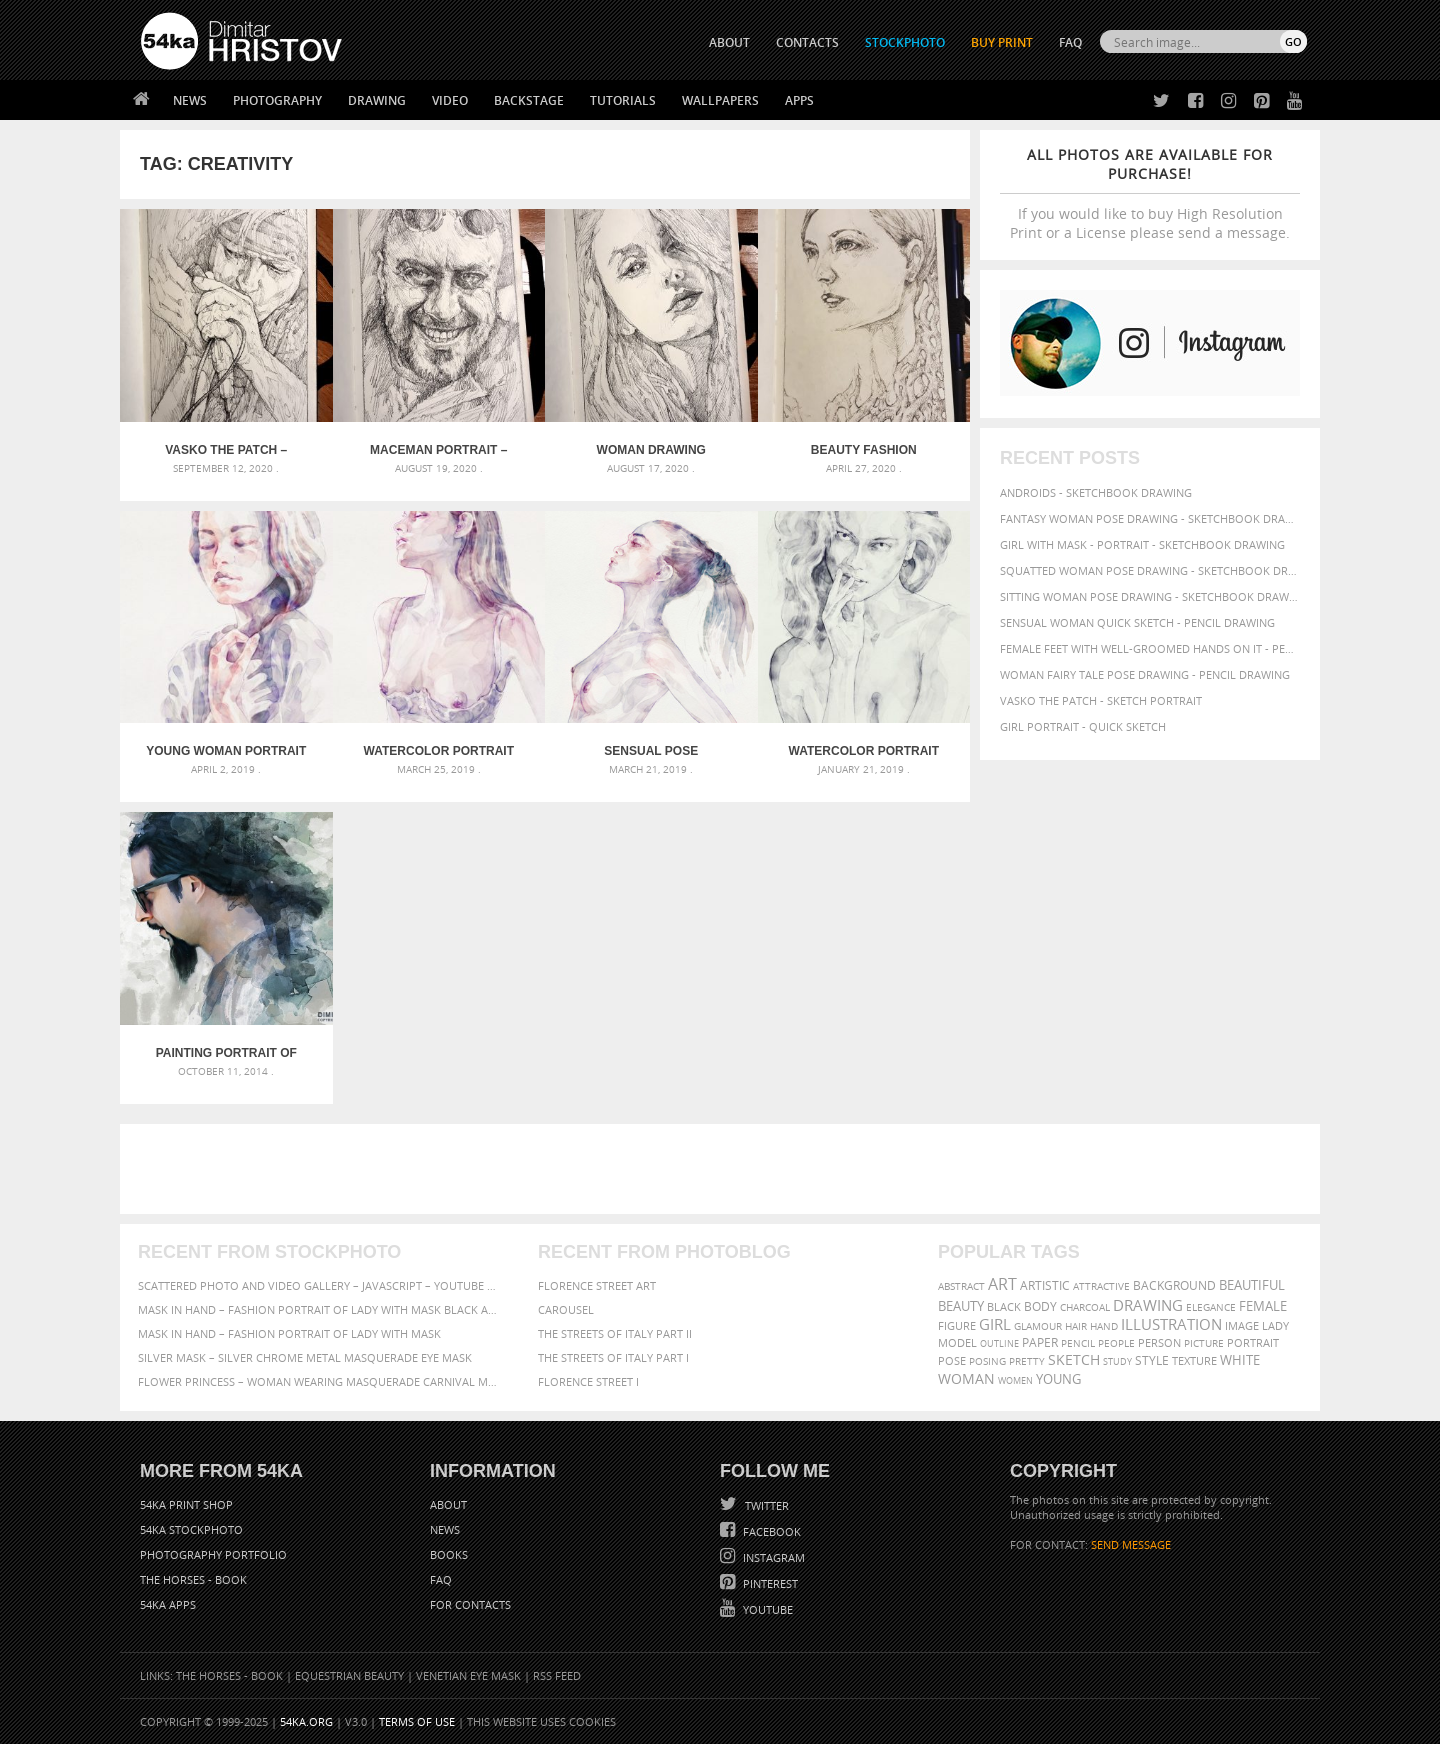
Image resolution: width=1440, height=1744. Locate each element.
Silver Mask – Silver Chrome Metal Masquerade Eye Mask (305, 1357)
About (448, 1504)
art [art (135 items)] (1002, 1284)
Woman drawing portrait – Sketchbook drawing (651, 450)
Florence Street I (588, 1381)
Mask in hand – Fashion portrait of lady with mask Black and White (320, 1309)
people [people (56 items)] (1116, 1343)
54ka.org (306, 1721)
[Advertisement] (724, 1169)
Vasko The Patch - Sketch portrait (1101, 700)
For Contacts (470, 1604)
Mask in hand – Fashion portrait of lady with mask (289, 1333)
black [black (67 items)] (1004, 1306)
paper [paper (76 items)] (1040, 1342)
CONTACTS (807, 42)
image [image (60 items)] (1242, 1326)
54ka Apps (168, 1604)
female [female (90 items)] (1263, 1306)
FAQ (1070, 42)
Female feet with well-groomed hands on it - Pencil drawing (1150, 648)
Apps (799, 100)
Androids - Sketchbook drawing (1096, 492)
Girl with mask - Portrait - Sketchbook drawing (1142, 544)
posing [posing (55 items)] (987, 1361)
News (190, 100)
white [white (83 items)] (1240, 1360)
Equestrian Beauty (349, 1675)
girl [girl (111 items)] (995, 1324)
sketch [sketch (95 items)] (1074, 1360)
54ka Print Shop (186, 1504)
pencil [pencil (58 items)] (1078, 1343)
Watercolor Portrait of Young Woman (439, 751)
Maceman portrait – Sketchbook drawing (438, 450)
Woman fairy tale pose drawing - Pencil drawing (1145, 674)
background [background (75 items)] (1174, 1285)
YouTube (766, 1609)
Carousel (566, 1309)
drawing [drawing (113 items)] (1148, 1305)
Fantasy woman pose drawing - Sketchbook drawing (1150, 518)
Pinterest (769, 1583)
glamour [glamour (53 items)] (1038, 1326)
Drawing (377, 100)
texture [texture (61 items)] (1194, 1361)
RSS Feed (557, 1675)
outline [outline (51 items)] (999, 1343)
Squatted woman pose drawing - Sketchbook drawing (1150, 570)
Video (450, 100)
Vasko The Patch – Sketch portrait (226, 450)
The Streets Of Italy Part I (613, 1357)
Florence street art (597, 1285)
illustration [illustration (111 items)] (1171, 1324)
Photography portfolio (213, 1554)
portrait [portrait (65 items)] (1253, 1342)
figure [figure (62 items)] (957, 1326)
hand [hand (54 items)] (1104, 1326)
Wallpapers (720, 100)
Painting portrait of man (226, 1053)
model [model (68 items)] (957, 1342)
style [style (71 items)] (1152, 1360)
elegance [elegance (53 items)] (1211, 1307)
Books (449, 1554)
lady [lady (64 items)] (1275, 1326)
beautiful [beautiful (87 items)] (1252, 1285)
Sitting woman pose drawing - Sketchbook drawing (1150, 596)
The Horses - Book (193, 1579)
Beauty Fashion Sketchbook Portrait (864, 450)
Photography (277, 100)
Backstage (529, 100)
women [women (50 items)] (1015, 1380)
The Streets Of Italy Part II (615, 1333)
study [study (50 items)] (1117, 1361)
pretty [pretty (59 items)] (1027, 1361)
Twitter (765, 1505)
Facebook (770, 1531)
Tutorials (623, 100)
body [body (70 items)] (1040, 1306)
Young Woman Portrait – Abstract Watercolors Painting (226, 751)
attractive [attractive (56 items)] (1101, 1286)
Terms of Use (417, 1721)
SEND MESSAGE (1131, 1544)
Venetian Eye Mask (468, 1675)
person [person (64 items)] (1159, 1343)
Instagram (772, 1557)
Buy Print (1002, 42)
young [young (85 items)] (1058, 1379)
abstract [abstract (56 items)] (961, 1286)
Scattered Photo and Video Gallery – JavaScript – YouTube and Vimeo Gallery (320, 1285)
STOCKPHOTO (905, 42)
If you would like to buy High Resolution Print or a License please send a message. (1150, 193)
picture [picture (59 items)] (1204, 1343)
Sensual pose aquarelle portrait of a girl (651, 751)
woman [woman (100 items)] (966, 1378)
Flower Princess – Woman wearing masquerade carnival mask (320, 1381)
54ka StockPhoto (191, 1529)
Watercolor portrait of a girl (864, 751)
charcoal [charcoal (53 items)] (1085, 1307)
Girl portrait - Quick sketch (1083, 726)
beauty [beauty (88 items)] (961, 1306)
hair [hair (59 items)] (1076, 1326)
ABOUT (729, 42)
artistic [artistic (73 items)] (1045, 1285)
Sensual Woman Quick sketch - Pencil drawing (1137, 622)
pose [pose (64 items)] (952, 1361)
